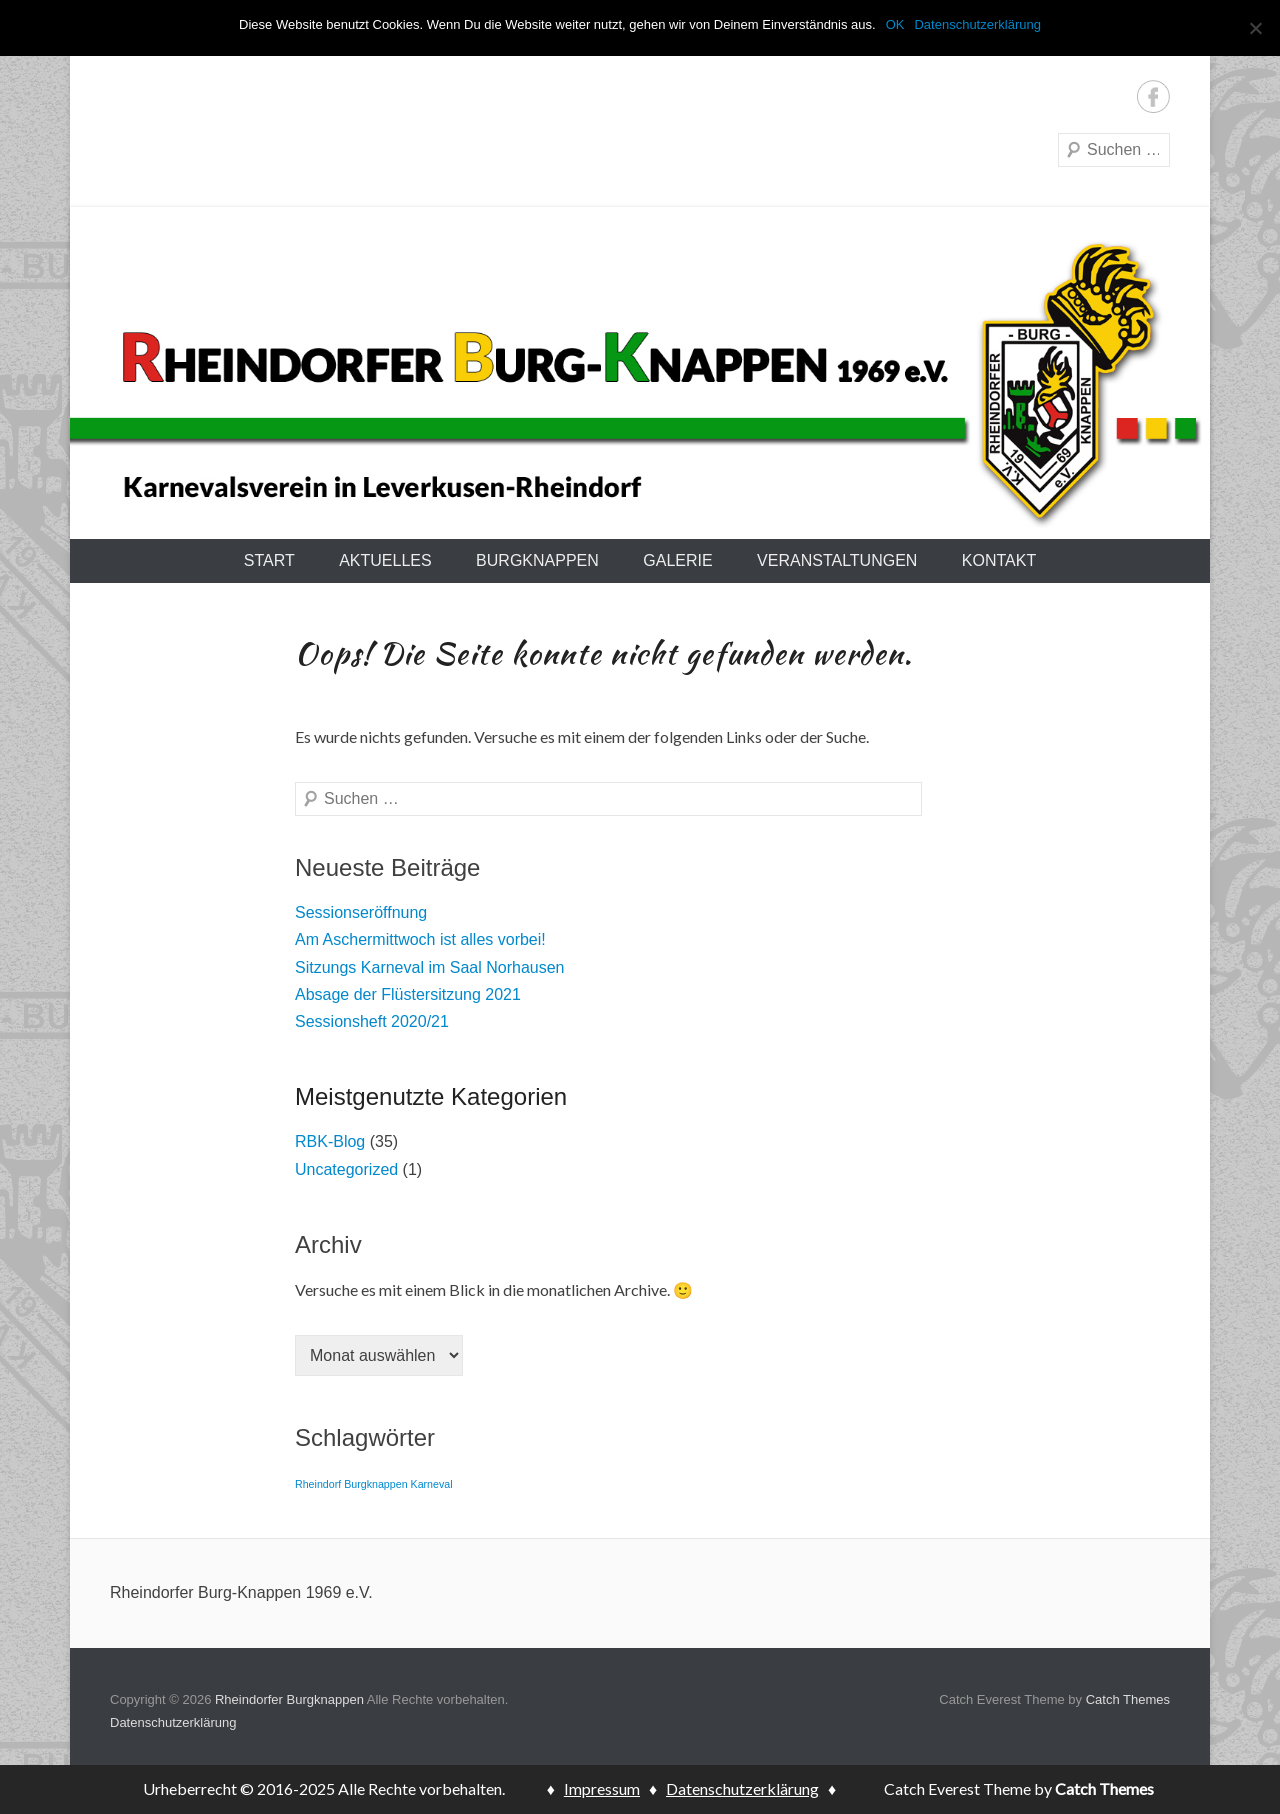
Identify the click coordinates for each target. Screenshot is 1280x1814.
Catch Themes (1128, 1699)
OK (895, 24)
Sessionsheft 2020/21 (372, 1021)
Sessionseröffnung (361, 912)
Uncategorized (346, 1169)
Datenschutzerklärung (173, 1722)
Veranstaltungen (837, 560)
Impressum (602, 1788)
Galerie (677, 560)
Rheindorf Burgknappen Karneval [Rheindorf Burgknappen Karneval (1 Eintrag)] (374, 1484)
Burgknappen (537, 560)
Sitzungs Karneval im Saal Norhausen (429, 967)
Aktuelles (385, 560)
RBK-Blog (330, 1141)
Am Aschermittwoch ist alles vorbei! (420, 939)
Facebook (1153, 96)
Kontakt (999, 560)
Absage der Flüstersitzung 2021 (408, 994)
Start (269, 560)
